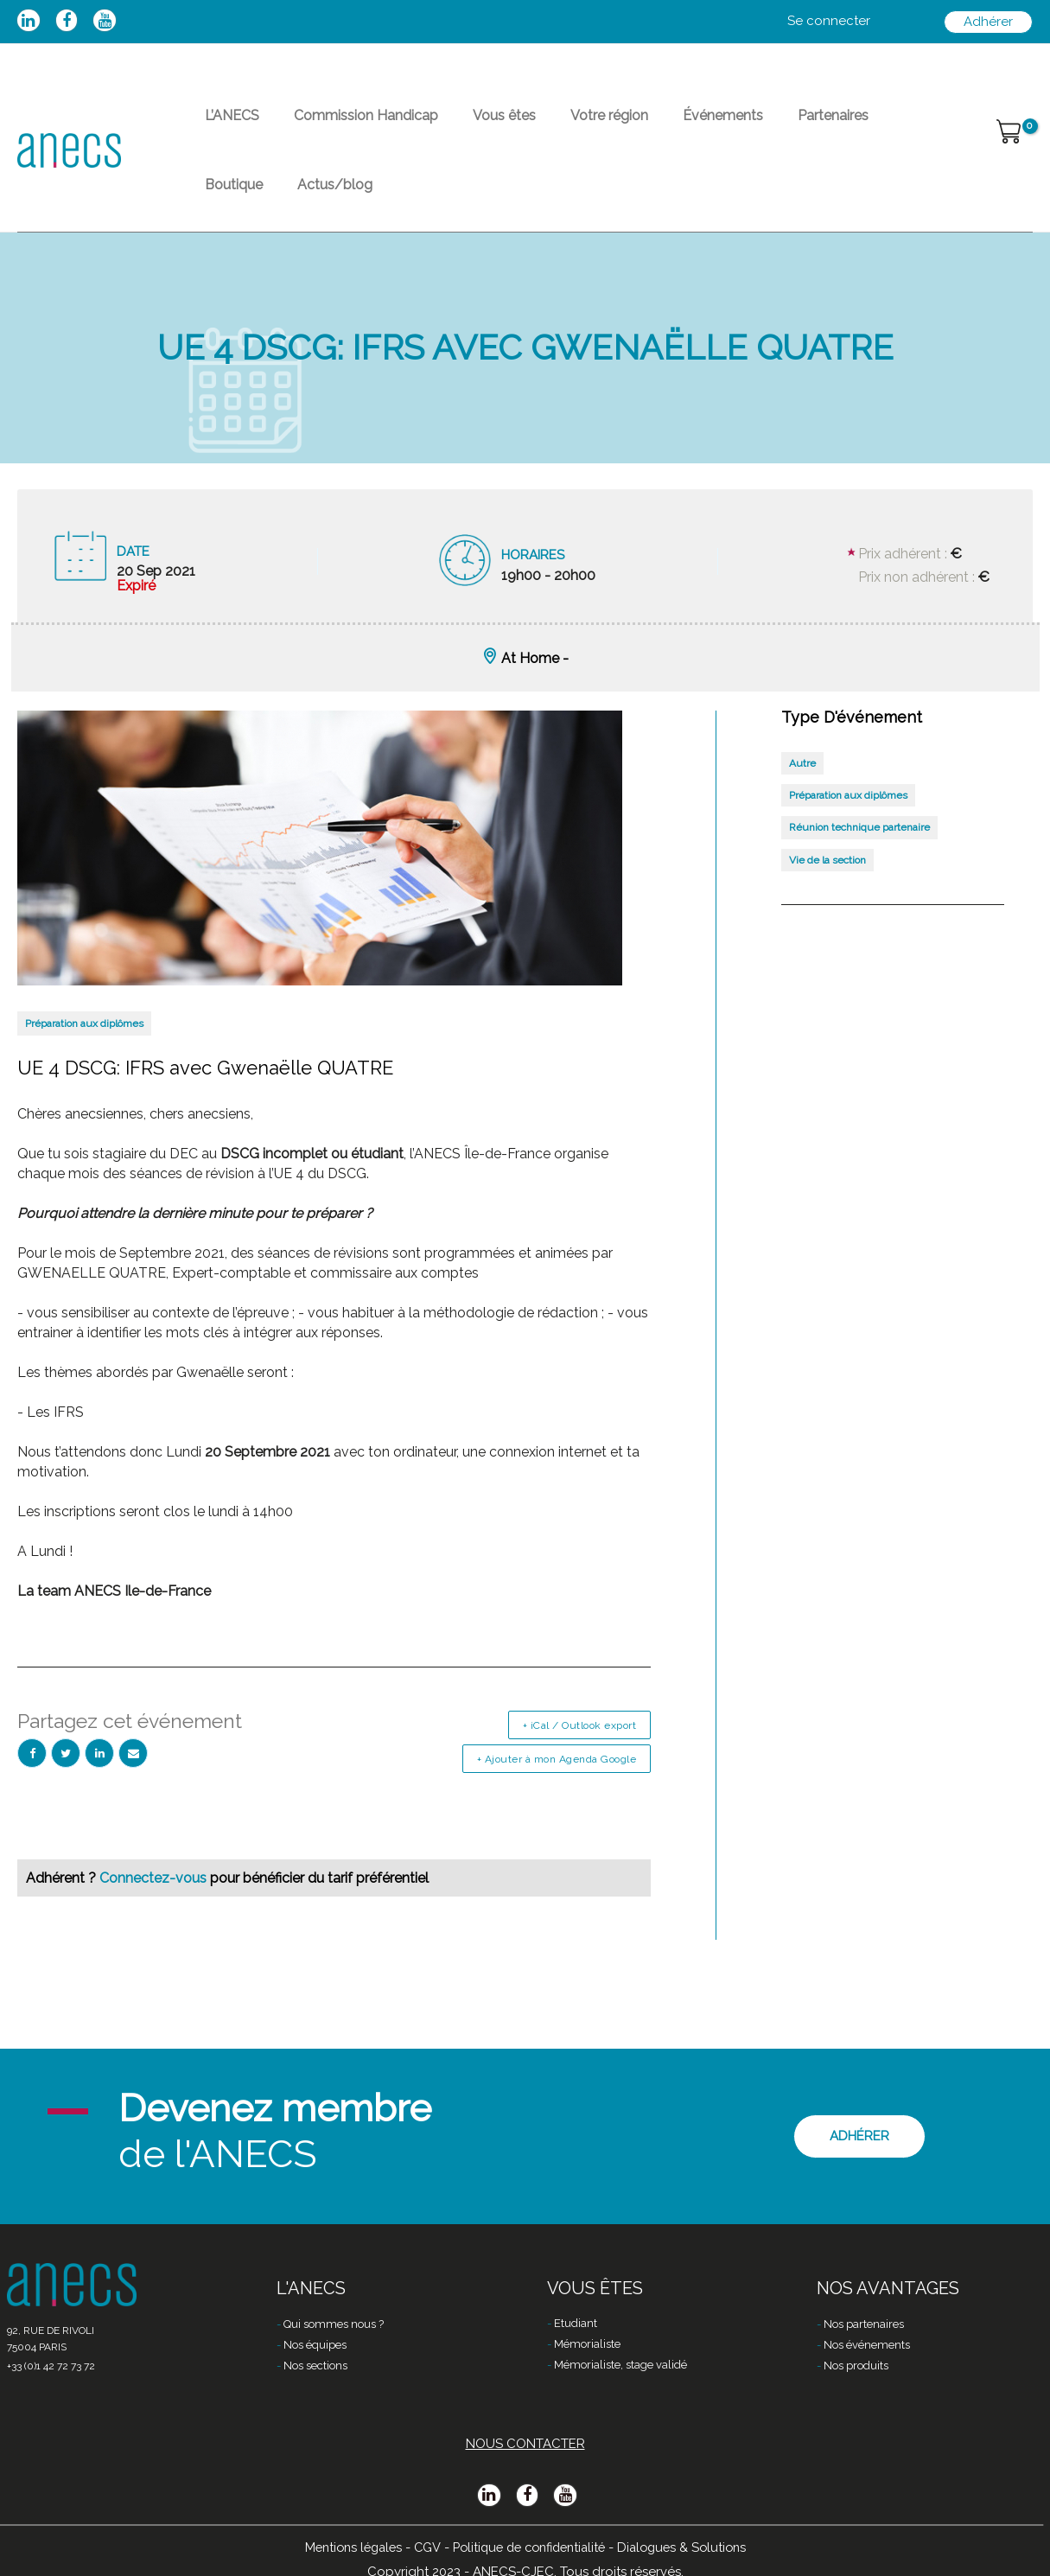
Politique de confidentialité (529, 2547)
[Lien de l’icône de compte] (828, 22)
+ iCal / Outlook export (580, 1767)
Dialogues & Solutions (691, 2547)
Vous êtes (469, 126)
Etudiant (575, 2324)
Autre (802, 805)
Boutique (842, 126)
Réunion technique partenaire (859, 869)
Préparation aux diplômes (84, 1065)
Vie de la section (827, 902)
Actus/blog (235, 215)
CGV (421, 2547)
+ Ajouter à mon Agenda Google (557, 1801)
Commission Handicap (345, 126)
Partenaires (757, 126)
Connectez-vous (154, 1919)
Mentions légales (344, 2547)
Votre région (561, 126)
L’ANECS (225, 126)
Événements (660, 126)
